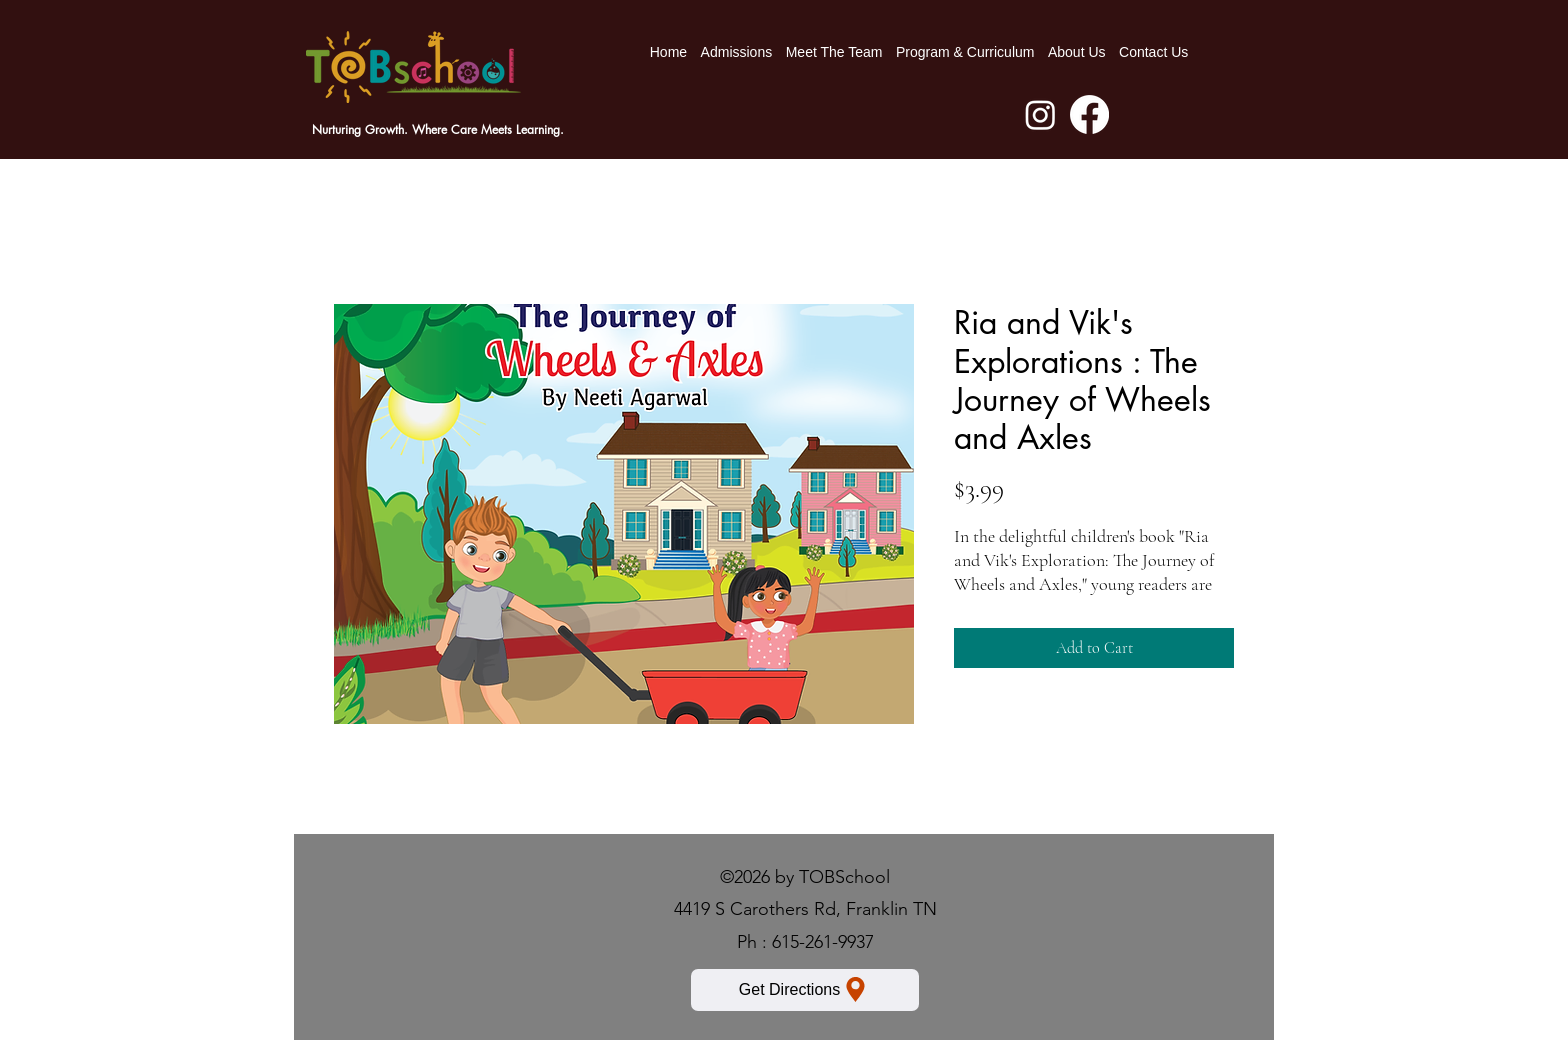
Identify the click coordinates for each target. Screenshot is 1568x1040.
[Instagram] (1040, 114)
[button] (965, 52)
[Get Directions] (805, 990)
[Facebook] (1089, 114)
